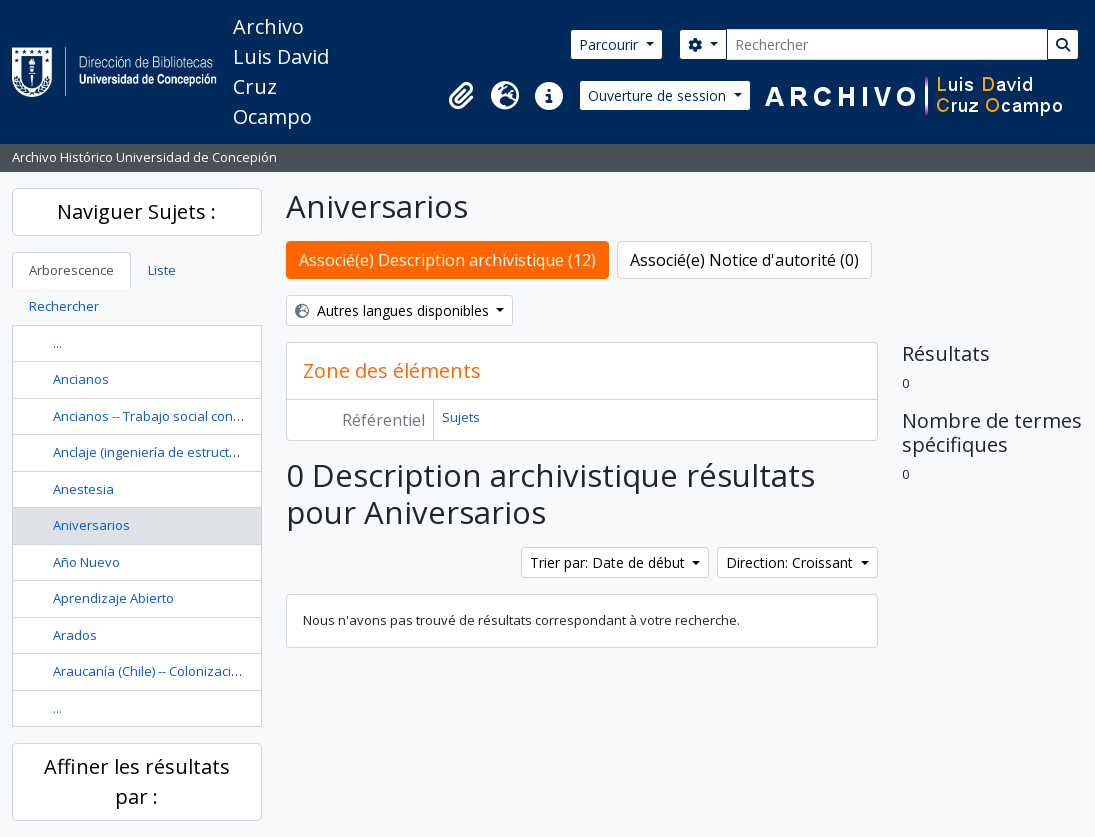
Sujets (461, 417)
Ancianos (81, 379)
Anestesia (83, 489)
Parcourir (610, 44)
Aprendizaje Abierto (113, 598)
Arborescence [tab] (71, 270)
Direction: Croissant (791, 562)
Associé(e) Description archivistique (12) (447, 260)
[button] (461, 96)
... (57, 343)
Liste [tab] (162, 270)
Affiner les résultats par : (137, 781)
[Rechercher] (887, 44)
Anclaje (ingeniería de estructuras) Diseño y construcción (224, 452)
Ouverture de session (659, 95)
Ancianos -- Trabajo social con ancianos (172, 416)
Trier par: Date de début (609, 562)
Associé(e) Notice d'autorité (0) (744, 260)
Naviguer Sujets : (136, 211)
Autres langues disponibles (394, 310)
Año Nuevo (86, 562)
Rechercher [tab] (64, 306)
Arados (75, 635)
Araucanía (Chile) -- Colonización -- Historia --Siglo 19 (209, 671)
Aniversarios (91, 525)
